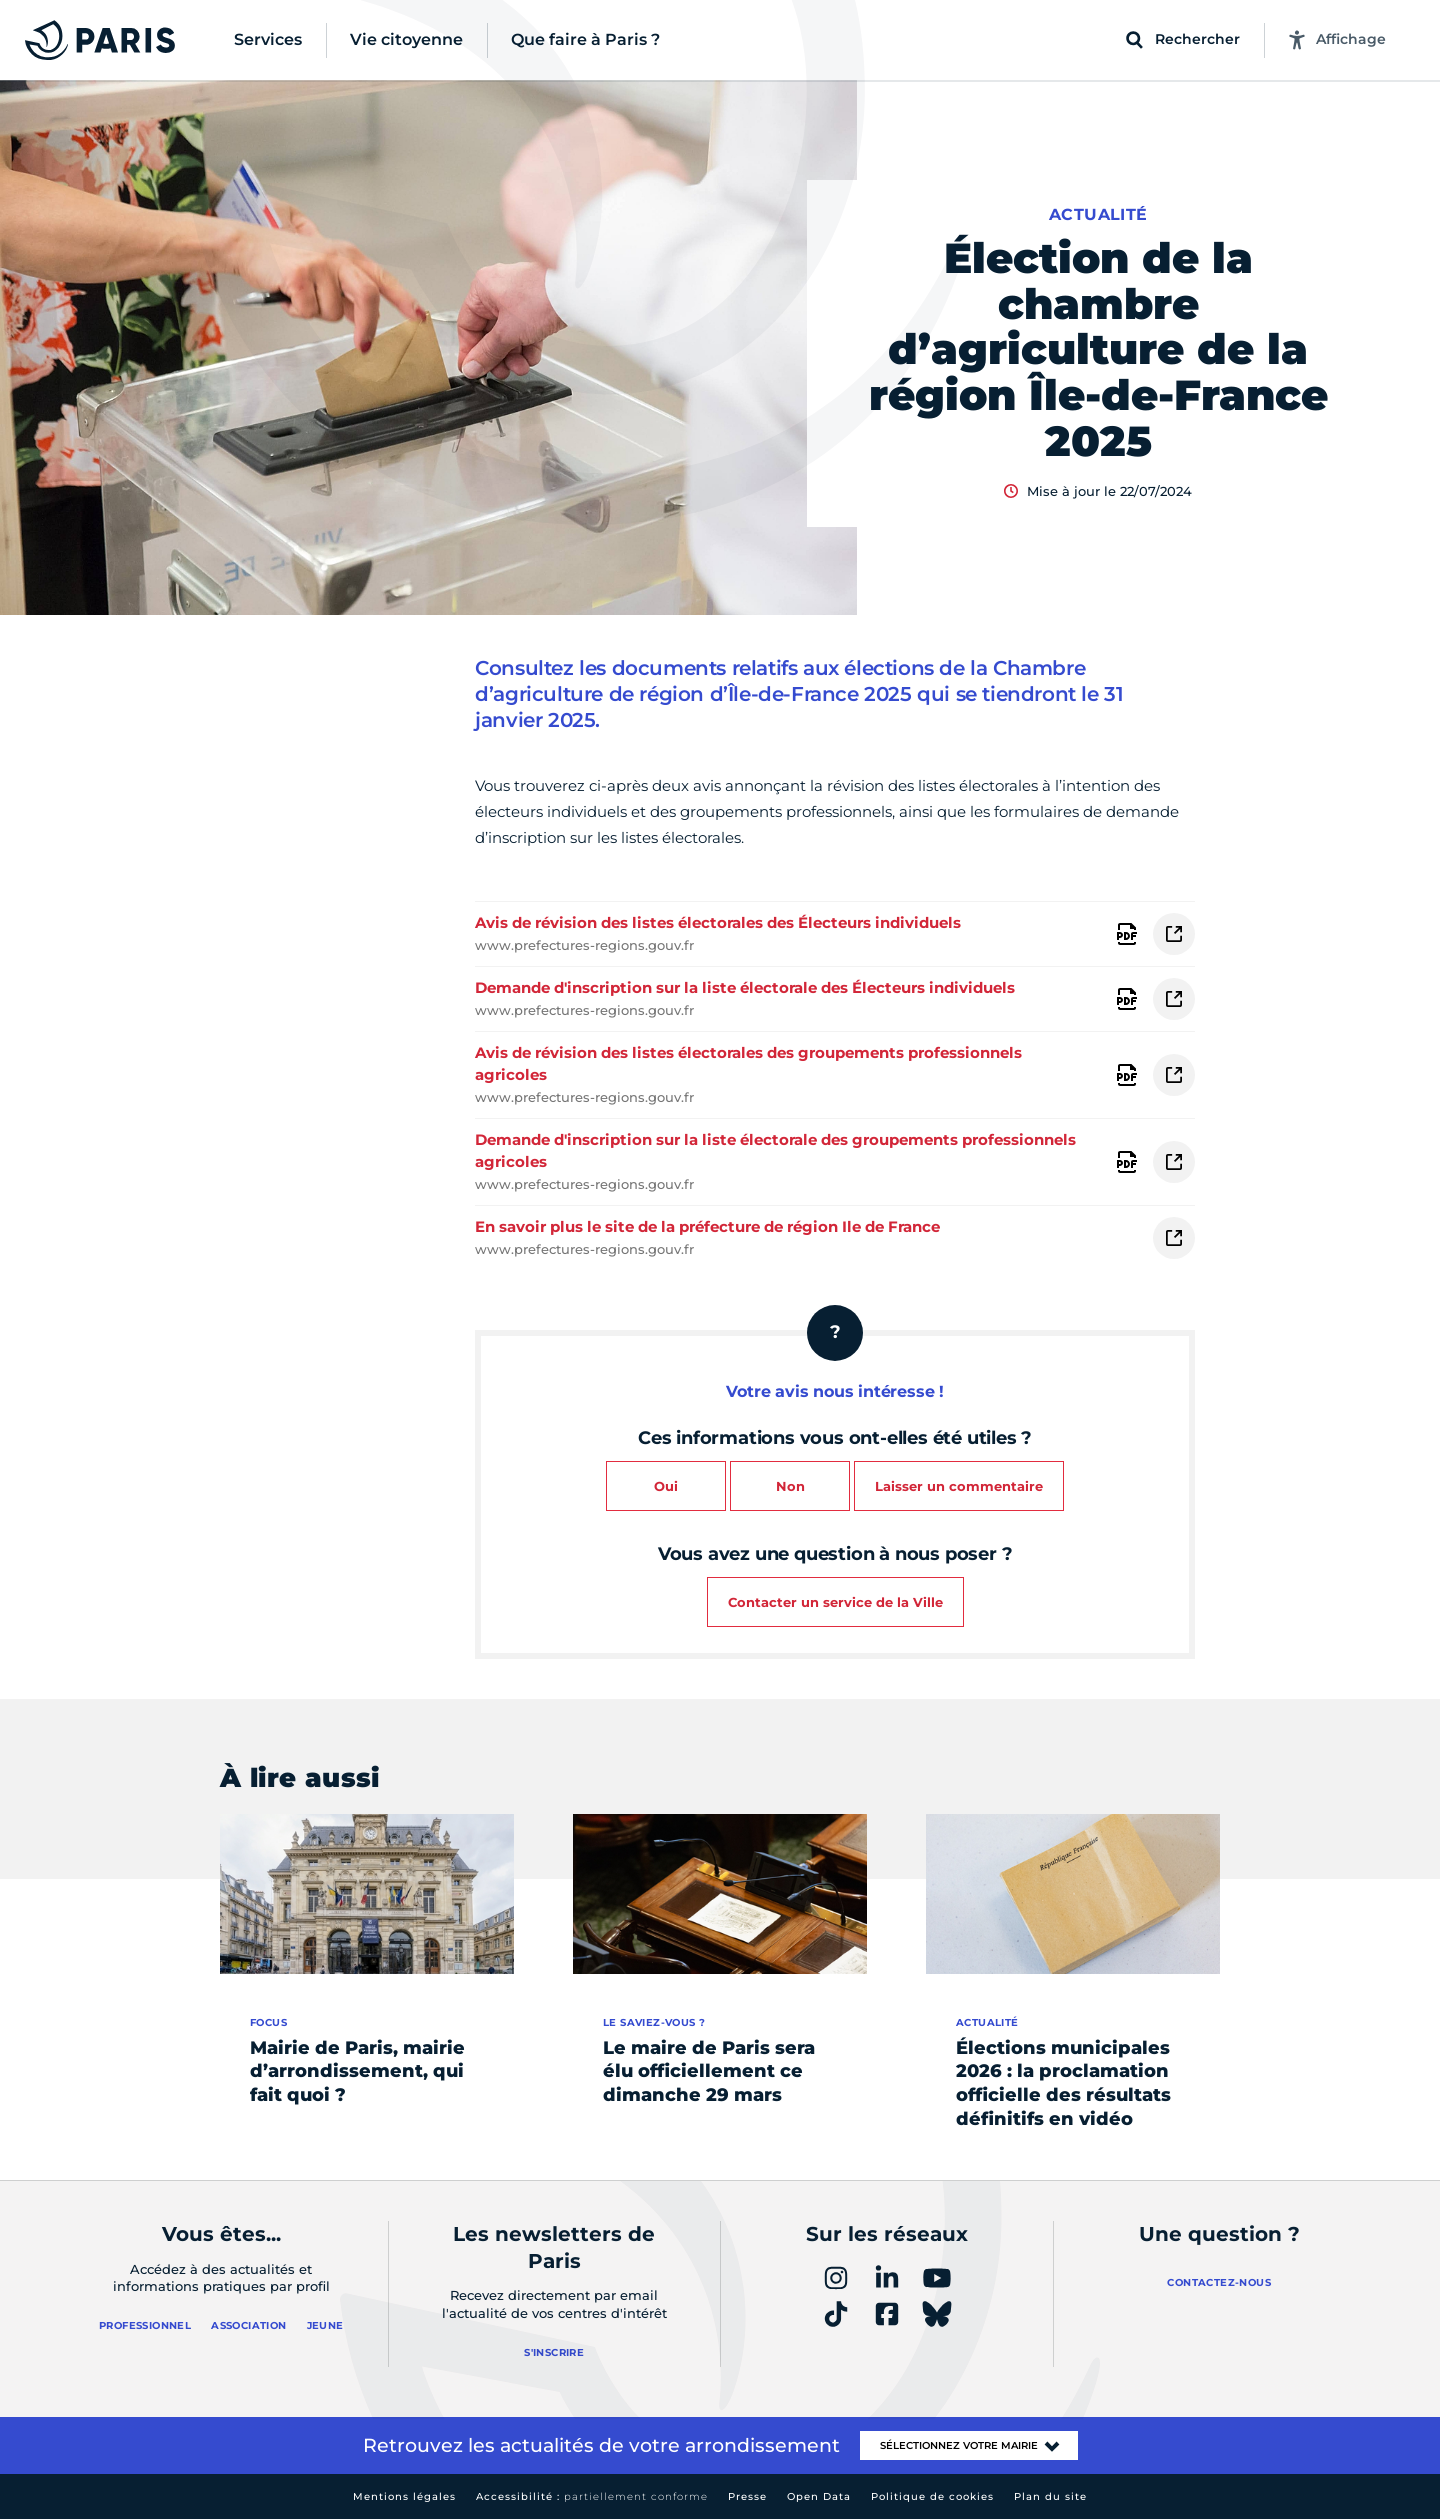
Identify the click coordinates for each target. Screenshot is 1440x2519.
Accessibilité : (592, 2496)
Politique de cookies (932, 2496)
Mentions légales (404, 2496)
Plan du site (1050, 2496)
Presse (747, 2496)
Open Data (819, 2496)
